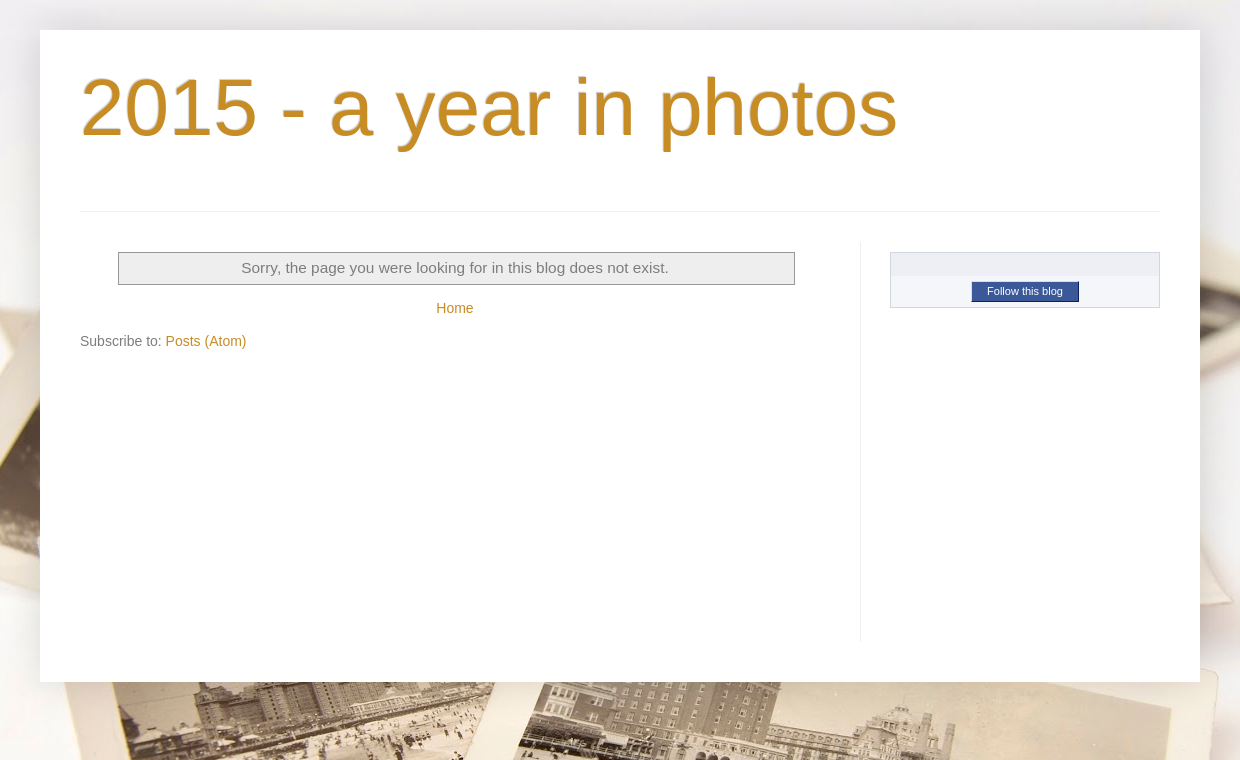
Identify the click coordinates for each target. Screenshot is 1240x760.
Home (454, 308)
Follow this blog (1025, 291)
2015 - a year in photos (489, 107)
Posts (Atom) (206, 341)
